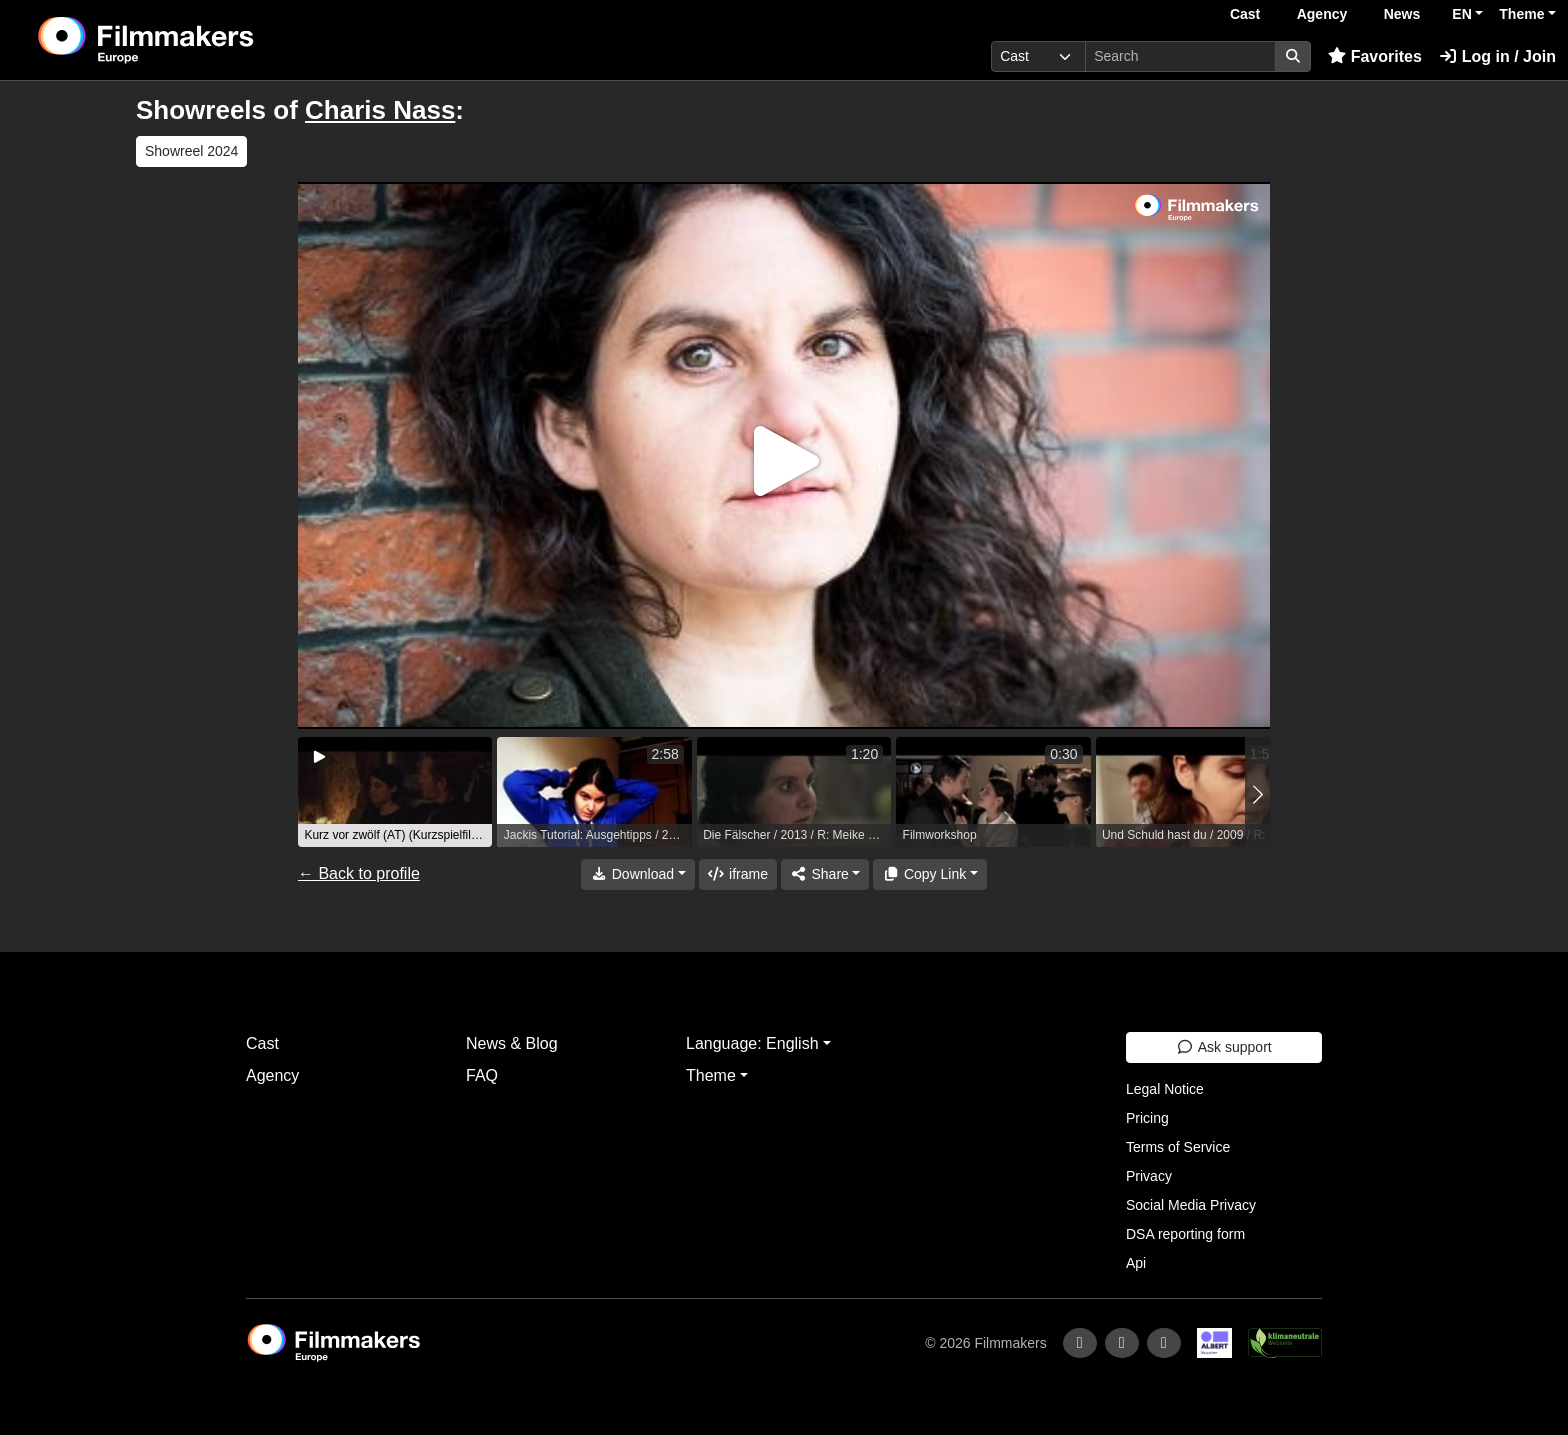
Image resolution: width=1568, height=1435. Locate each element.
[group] (395, 792)
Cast (1245, 14)
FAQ (482, 1075)
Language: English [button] (752, 1043)
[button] (1257, 794)
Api (1136, 1263)
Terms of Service (1178, 1147)
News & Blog (512, 1043)
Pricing (1147, 1118)
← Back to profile (359, 873)
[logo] (196, 40)
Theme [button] (1521, 14)
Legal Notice (1165, 1089)
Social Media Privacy (1191, 1205)
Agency (1322, 14)
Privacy (1149, 1176)
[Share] (825, 874)
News (1402, 14)
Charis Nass (380, 110)
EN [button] (1461, 14)
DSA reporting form (1185, 1234)
